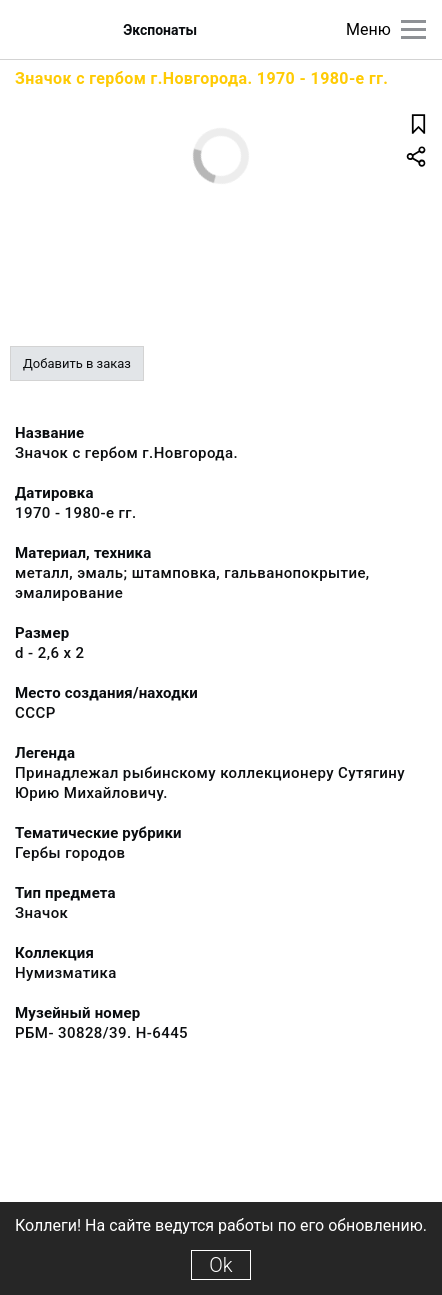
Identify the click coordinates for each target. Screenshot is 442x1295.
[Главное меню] (413, 29)
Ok (220, 1265)
